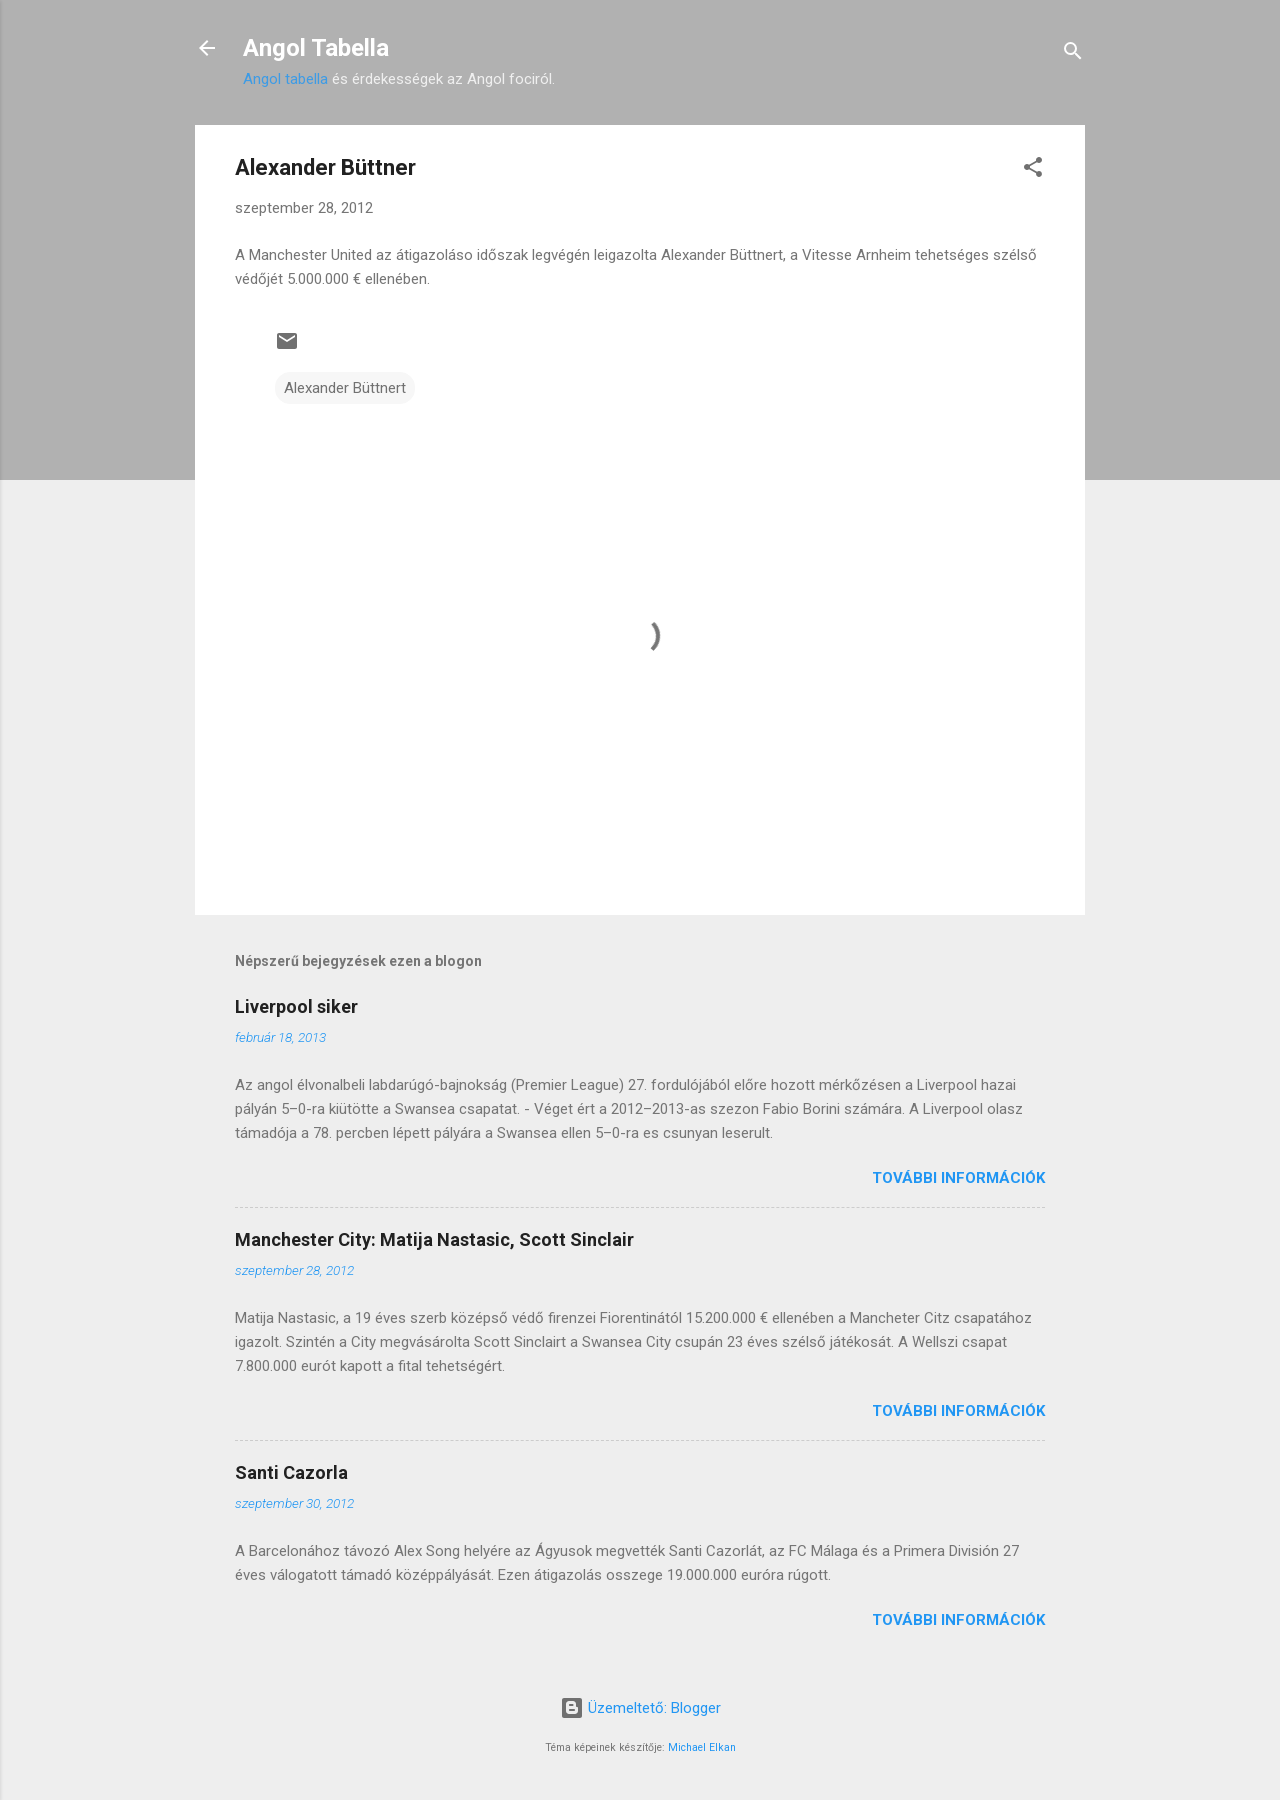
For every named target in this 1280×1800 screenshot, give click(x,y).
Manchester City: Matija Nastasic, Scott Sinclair (434, 1239)
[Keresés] (1073, 54)
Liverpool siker (296, 1006)
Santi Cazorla (291, 1472)
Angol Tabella (316, 48)
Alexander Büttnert (345, 388)
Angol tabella (285, 79)
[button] (1033, 170)
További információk (958, 1178)
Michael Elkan (702, 1747)
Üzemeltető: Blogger (640, 1708)
